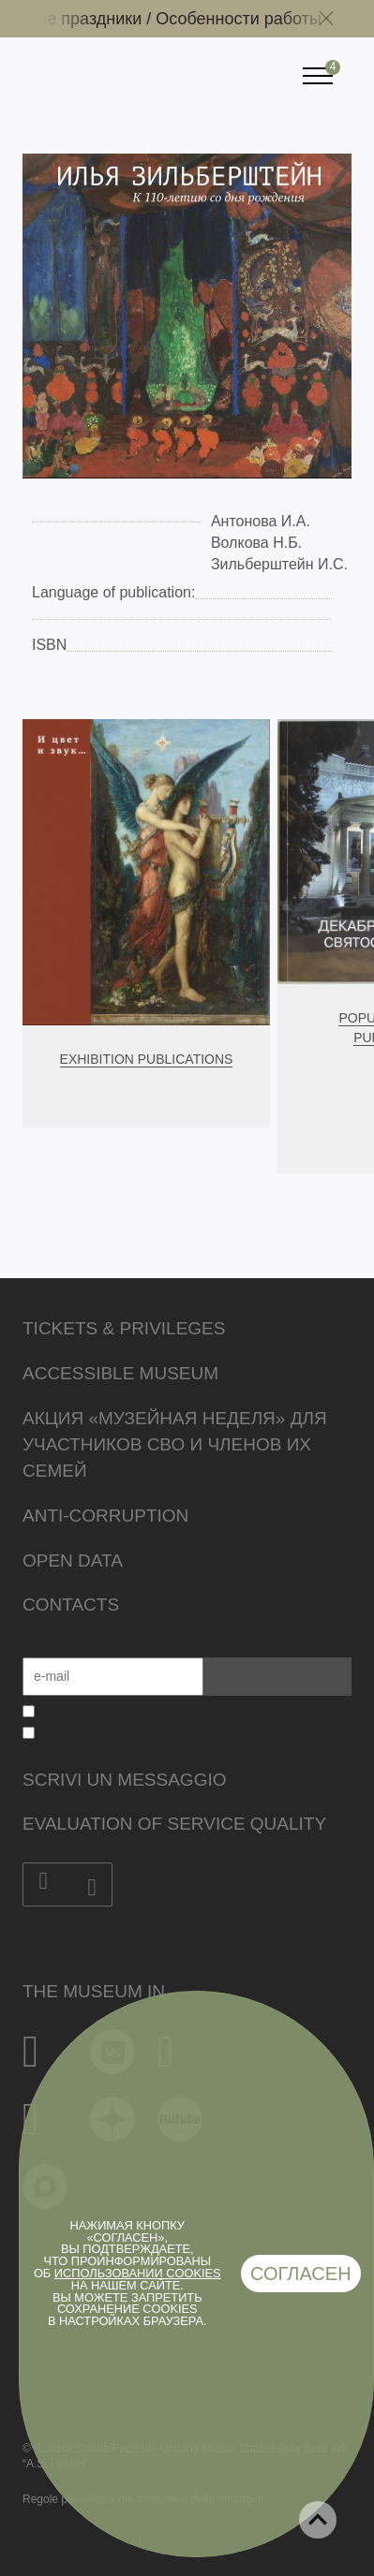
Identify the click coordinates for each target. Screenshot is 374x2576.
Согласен (301, 2273)
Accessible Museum (120, 1373)
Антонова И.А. (260, 521)
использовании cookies (137, 2273)
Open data (72, 1560)
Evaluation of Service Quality (174, 1823)
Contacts (70, 1604)
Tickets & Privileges (123, 1328)
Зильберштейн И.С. (279, 564)
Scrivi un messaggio (124, 1779)
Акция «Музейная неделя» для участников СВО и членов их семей (174, 1444)
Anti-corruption (105, 1515)
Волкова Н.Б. (256, 543)
